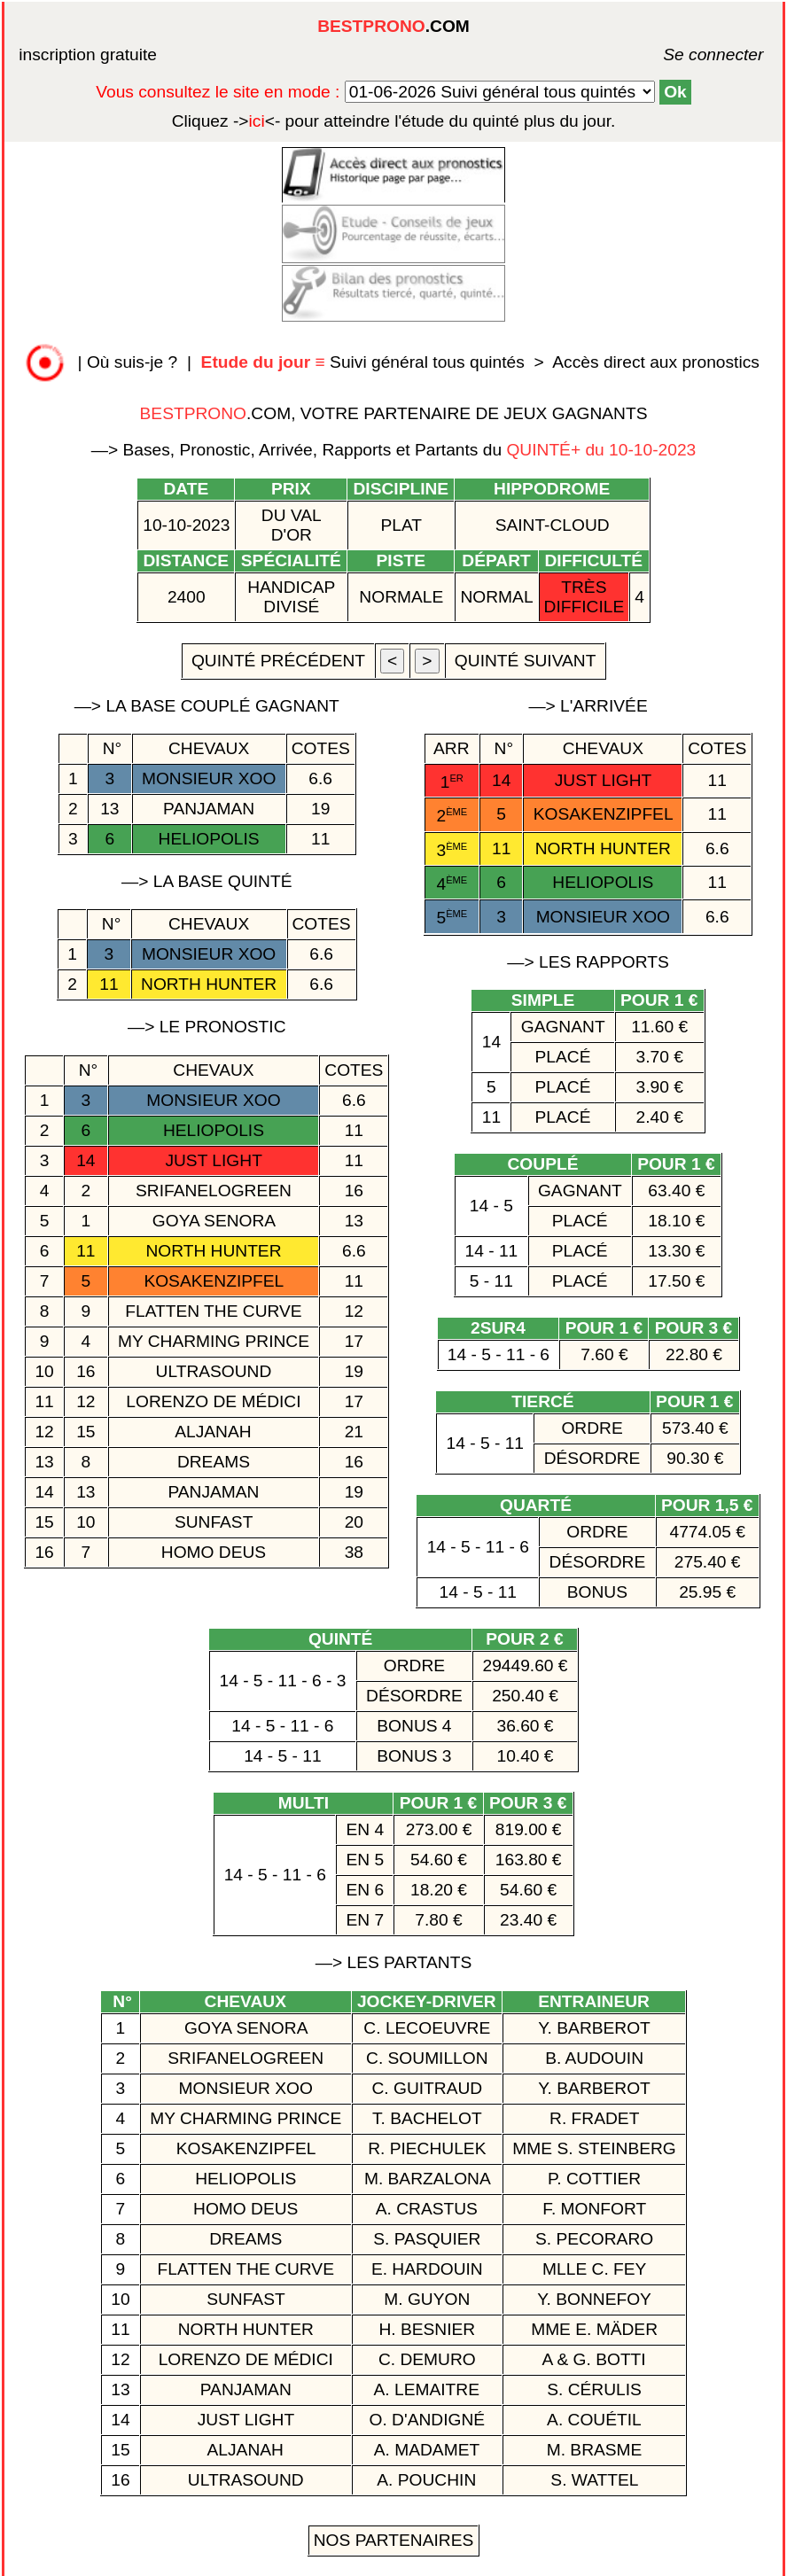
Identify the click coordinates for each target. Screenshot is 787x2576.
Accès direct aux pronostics (656, 362)
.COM (393, 26)
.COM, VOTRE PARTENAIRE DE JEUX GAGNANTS (394, 413)
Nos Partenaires (394, 2540)
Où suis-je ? (132, 362)
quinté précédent (278, 660)
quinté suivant (525, 660)
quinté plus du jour (394, 121)
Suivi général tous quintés (365, 362)
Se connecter (687, 54)
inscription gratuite (88, 54)
